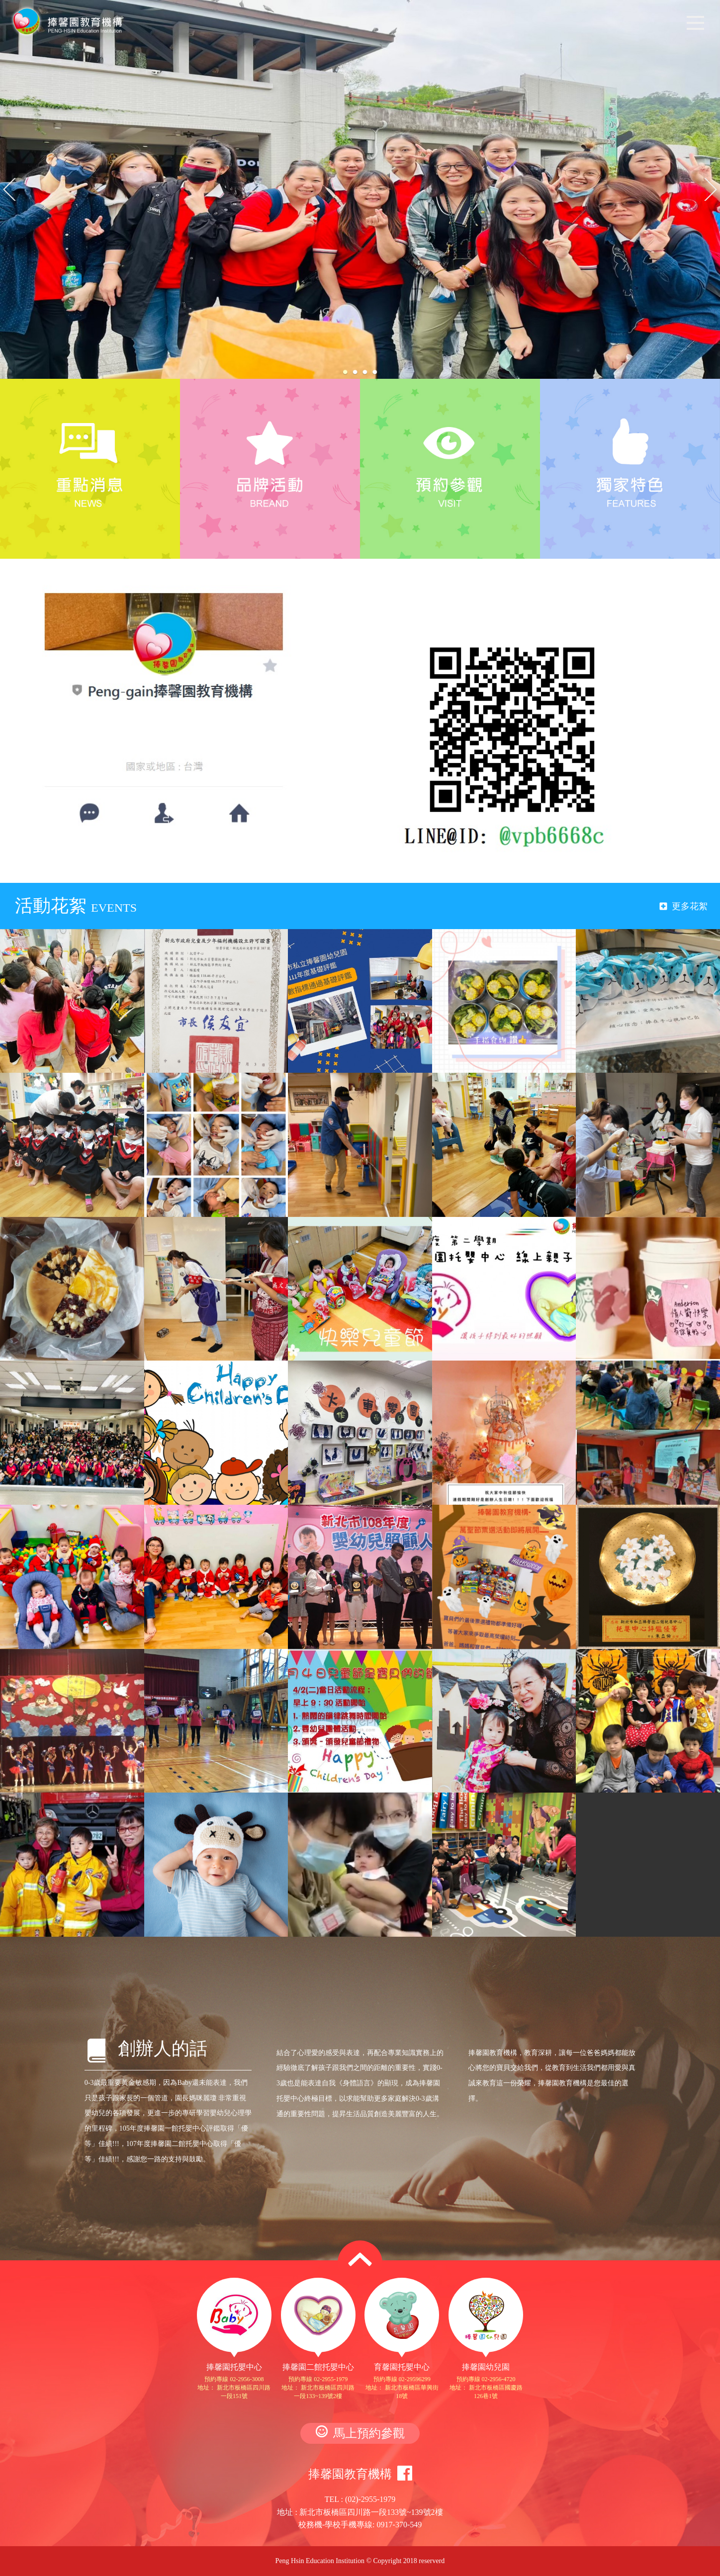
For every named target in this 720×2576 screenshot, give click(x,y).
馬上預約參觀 (360, 2432)
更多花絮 (683, 906)
